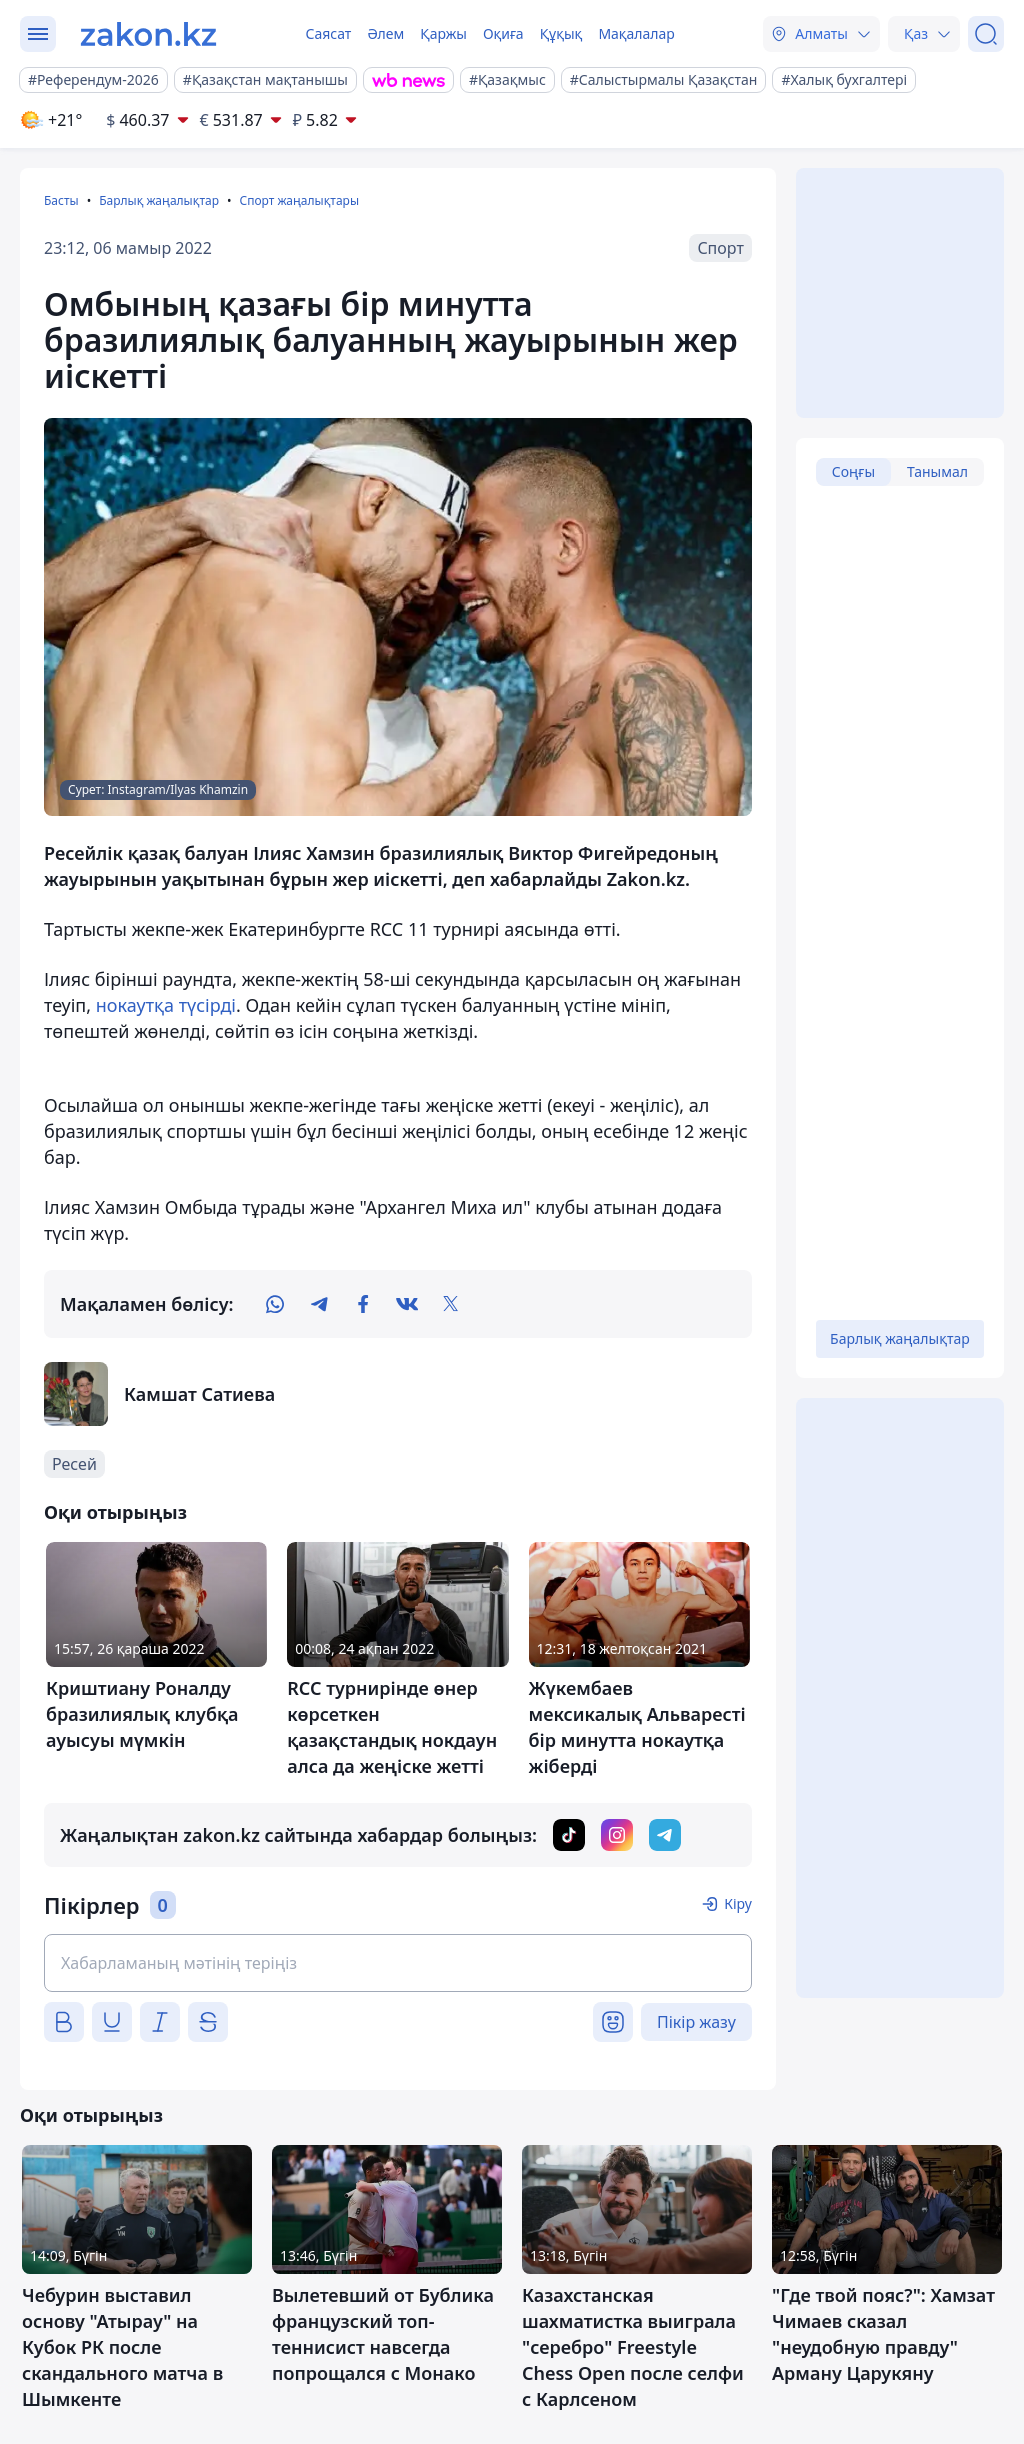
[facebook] (363, 1304)
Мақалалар (636, 33)
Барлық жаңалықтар (159, 200)
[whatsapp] (275, 1304)
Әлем (385, 33)
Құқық (561, 33)
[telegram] (319, 1304)
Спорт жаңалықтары (299, 200)
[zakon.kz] (148, 34)
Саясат (328, 33)
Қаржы (443, 33)
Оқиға (503, 33)
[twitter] (451, 1304)
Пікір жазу (696, 2022)
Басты (61, 200)
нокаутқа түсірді (166, 1005)
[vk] (407, 1304)
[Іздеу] (986, 34)
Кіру (738, 1903)
